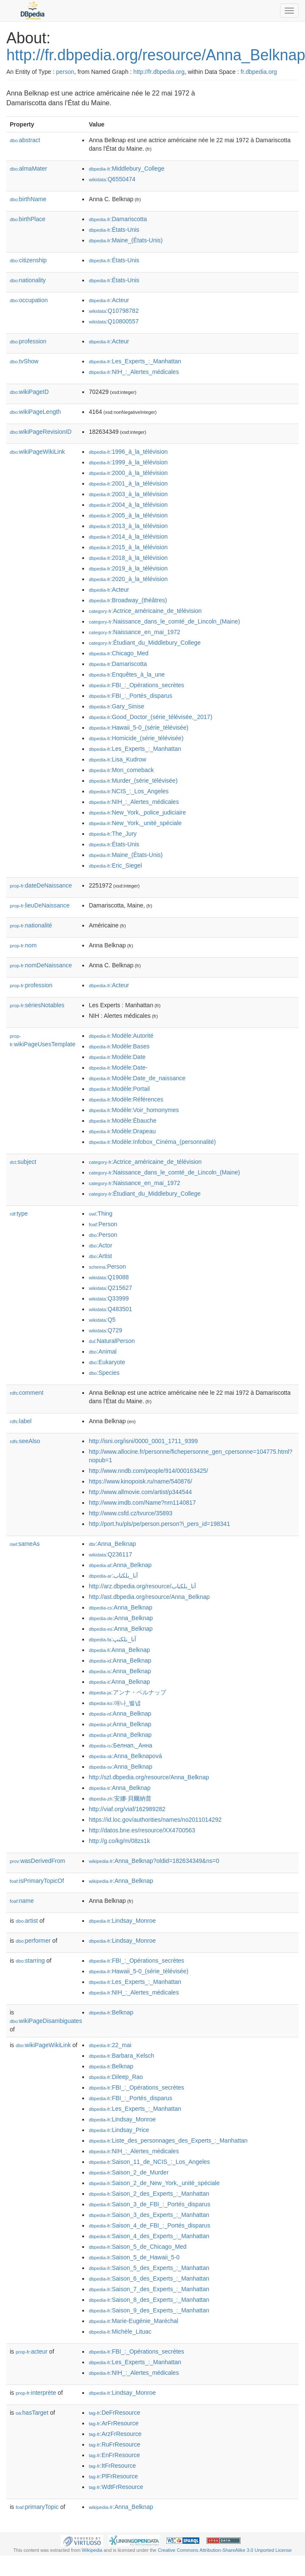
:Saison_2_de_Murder (128, 2172)
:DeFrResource (114, 2412)
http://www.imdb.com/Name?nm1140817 (142, 1502)
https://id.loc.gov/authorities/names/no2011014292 (155, 1819)
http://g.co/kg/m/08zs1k (119, 1840)
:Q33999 (109, 1298)
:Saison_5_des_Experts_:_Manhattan (149, 2267)
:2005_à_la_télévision (128, 515)
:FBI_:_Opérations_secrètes (136, 685)
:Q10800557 (114, 321)
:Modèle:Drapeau (122, 1131)
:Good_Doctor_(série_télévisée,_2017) (150, 717)
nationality (28, 280)
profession (28, 341)
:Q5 (102, 1319)
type (19, 1213)
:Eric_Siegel (115, 865)
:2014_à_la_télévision (128, 536)
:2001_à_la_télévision (128, 483)
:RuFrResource (114, 2444)
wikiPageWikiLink (37, 451)
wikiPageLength (35, 411)
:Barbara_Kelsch (121, 2055)
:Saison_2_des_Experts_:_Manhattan (149, 2193)
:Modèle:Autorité (121, 1035)
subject (23, 1161)
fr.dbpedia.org (259, 71)
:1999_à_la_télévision (128, 462)
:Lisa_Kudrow (117, 759)
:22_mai (110, 2045)
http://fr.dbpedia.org (159, 71)
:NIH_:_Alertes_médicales (134, 371)
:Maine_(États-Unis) (125, 240)
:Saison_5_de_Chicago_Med (137, 2246)
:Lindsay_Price (119, 2130)
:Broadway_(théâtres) (128, 600)
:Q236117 (110, 1554)
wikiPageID (29, 391)
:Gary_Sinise (116, 706)
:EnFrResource (114, 2455)
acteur (32, 2351)
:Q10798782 (114, 310)
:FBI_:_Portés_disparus (130, 695)
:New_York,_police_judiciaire (137, 812)
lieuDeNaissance (40, 905)
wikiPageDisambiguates (46, 2020)
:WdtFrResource (116, 2486)
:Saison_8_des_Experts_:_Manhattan (149, 2299)
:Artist (100, 1256)
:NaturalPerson (111, 1340)
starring (30, 1960)
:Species (104, 1372)
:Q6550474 (112, 179)
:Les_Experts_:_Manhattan (135, 361)
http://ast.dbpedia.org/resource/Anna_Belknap (149, 1596)
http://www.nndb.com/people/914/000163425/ (148, 1470)
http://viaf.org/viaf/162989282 (127, 1809)
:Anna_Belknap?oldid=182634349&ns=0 (154, 1860)
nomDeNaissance (41, 965)
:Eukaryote (107, 1362)
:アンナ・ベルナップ (127, 1692)
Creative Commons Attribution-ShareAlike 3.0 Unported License (225, 2550)
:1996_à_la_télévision (128, 451)
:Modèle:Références (126, 1099)
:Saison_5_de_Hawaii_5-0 (134, 2257)
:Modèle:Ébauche (122, 1120)
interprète (36, 2392)
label (20, 1421)
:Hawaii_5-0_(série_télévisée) (138, 727)
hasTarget (32, 2412)
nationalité (31, 925)
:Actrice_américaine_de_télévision (145, 610)
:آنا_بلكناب (113, 1575)
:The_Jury (113, 833)
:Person (103, 1224)
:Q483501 (110, 1309)
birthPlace (27, 219)
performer (33, 1940)
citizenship (28, 260)
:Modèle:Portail (119, 1088)
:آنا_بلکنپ (112, 1639)
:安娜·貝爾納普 (120, 1798)
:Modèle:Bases (119, 1046)
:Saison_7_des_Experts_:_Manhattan (149, 2289)
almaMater (28, 168)
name (22, 1900)
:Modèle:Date (117, 1056)
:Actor (100, 1245)
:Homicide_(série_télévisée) (136, 738)
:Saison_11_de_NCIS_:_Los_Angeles (149, 2161)
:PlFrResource (113, 2476)
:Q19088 (109, 1277)
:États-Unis (114, 229)
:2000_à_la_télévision (128, 472)
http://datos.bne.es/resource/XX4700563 (142, 1830)
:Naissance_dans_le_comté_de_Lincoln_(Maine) (164, 621)
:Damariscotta (118, 219)
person (65, 71)
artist (27, 1920)
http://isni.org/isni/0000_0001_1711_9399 (143, 1441)
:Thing (100, 1213)
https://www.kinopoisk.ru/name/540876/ (140, 1481)
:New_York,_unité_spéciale (135, 823)
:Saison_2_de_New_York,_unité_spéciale (154, 2183)
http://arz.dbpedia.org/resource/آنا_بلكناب (142, 1586)
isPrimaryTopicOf (37, 1880)
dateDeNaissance (41, 885)
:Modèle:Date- (118, 1067)
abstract (25, 140)
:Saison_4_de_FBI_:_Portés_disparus (149, 2225)
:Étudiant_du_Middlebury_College (145, 642)
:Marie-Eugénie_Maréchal (133, 2321)
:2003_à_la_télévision (128, 494)
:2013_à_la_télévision (128, 526)
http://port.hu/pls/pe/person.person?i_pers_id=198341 (159, 1523)
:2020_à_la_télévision (128, 579)
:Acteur (109, 300)
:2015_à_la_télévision (128, 547)
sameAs (24, 1543)
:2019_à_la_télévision (128, 568)
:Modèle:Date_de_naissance (137, 1078)
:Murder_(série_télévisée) (133, 780)
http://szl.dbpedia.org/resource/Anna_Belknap (149, 1777)
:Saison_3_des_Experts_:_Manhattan (149, 2214)
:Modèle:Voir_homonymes (134, 1110)
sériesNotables (37, 1005)
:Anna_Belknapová (125, 1756)
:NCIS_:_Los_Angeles (128, 791)
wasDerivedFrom (37, 1860)
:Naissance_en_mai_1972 (134, 632)
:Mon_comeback (121, 770)
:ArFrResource (113, 2423)
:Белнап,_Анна (120, 1745)
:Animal (102, 1351)
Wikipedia (92, 2550)
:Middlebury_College (126, 168)
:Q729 (105, 1330)
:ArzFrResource (115, 2433)
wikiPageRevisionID (41, 431)
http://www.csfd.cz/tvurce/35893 (130, 1513)
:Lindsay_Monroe (122, 1920)
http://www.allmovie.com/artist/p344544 (140, 1492)
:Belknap (111, 2012)
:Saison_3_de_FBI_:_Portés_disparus (149, 2204)
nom (23, 945)
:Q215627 (110, 1287)
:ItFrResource (112, 2465)
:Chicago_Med (118, 653)
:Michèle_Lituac (120, 2331)
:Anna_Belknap (112, 1543)
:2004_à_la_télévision (128, 504)
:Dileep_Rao (116, 2076)
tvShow (24, 361)
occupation (29, 300)
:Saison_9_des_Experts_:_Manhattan (149, 2310)
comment (26, 1392)
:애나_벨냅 (115, 1703)
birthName (28, 199)
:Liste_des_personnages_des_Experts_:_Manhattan (168, 2140)
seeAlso (25, 1441)
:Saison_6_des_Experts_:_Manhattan (149, 2278)
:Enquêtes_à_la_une (127, 674)
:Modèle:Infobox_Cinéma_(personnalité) (152, 1141)
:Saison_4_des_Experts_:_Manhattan (149, 2236)
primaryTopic (37, 2506)
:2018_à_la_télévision (128, 557)
